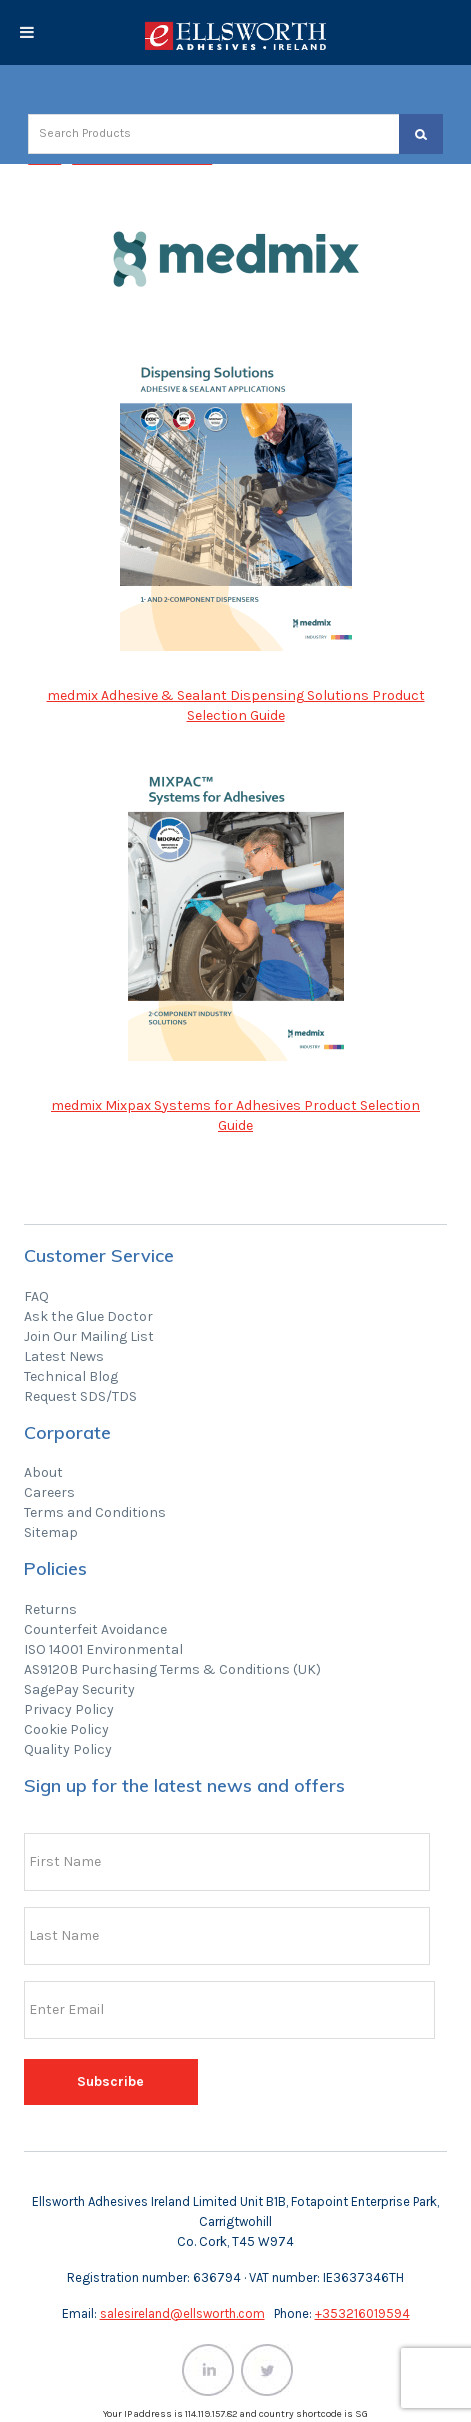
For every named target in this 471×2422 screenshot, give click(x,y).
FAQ (36, 1296)
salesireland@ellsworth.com (182, 2313)
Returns (50, 1609)
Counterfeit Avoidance (95, 1629)
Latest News (64, 1356)
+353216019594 (362, 2313)
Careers (49, 1492)
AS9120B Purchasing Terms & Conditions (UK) (172, 1669)
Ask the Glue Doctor (88, 1316)
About (43, 1472)
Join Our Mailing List (89, 1336)
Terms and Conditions (95, 1512)
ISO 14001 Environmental (103, 1649)
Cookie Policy (66, 1729)
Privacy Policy (69, 1709)
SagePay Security (79, 1689)
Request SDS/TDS (80, 1396)
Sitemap (51, 1532)
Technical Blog (71, 1376)
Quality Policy (68, 1749)
